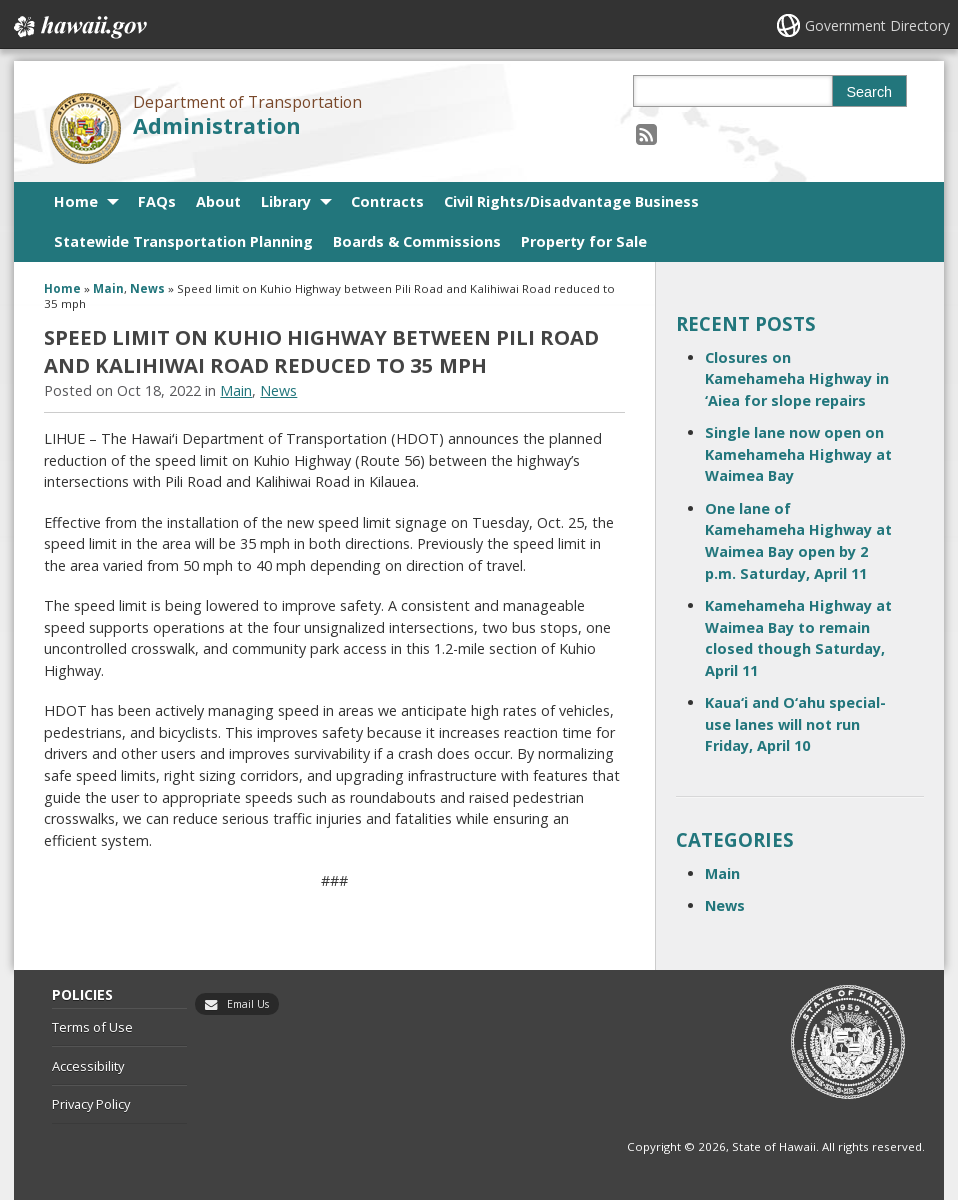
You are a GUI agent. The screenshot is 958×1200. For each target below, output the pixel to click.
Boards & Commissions (417, 241)
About (218, 201)
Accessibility (88, 1066)
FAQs (157, 201)
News (147, 288)
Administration (217, 125)
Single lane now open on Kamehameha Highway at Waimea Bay (798, 454)
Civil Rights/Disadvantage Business (571, 201)
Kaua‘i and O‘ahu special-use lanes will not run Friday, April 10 (795, 724)
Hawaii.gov (78, 27)
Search (870, 92)
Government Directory (877, 25)
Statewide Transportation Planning (183, 241)
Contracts (387, 201)
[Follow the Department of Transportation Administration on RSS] (646, 133)
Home (76, 201)
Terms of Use (92, 1027)
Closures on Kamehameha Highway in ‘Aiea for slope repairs (797, 379)
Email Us (248, 1004)
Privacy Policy (91, 1104)
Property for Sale (584, 241)
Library (286, 201)
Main (108, 288)
